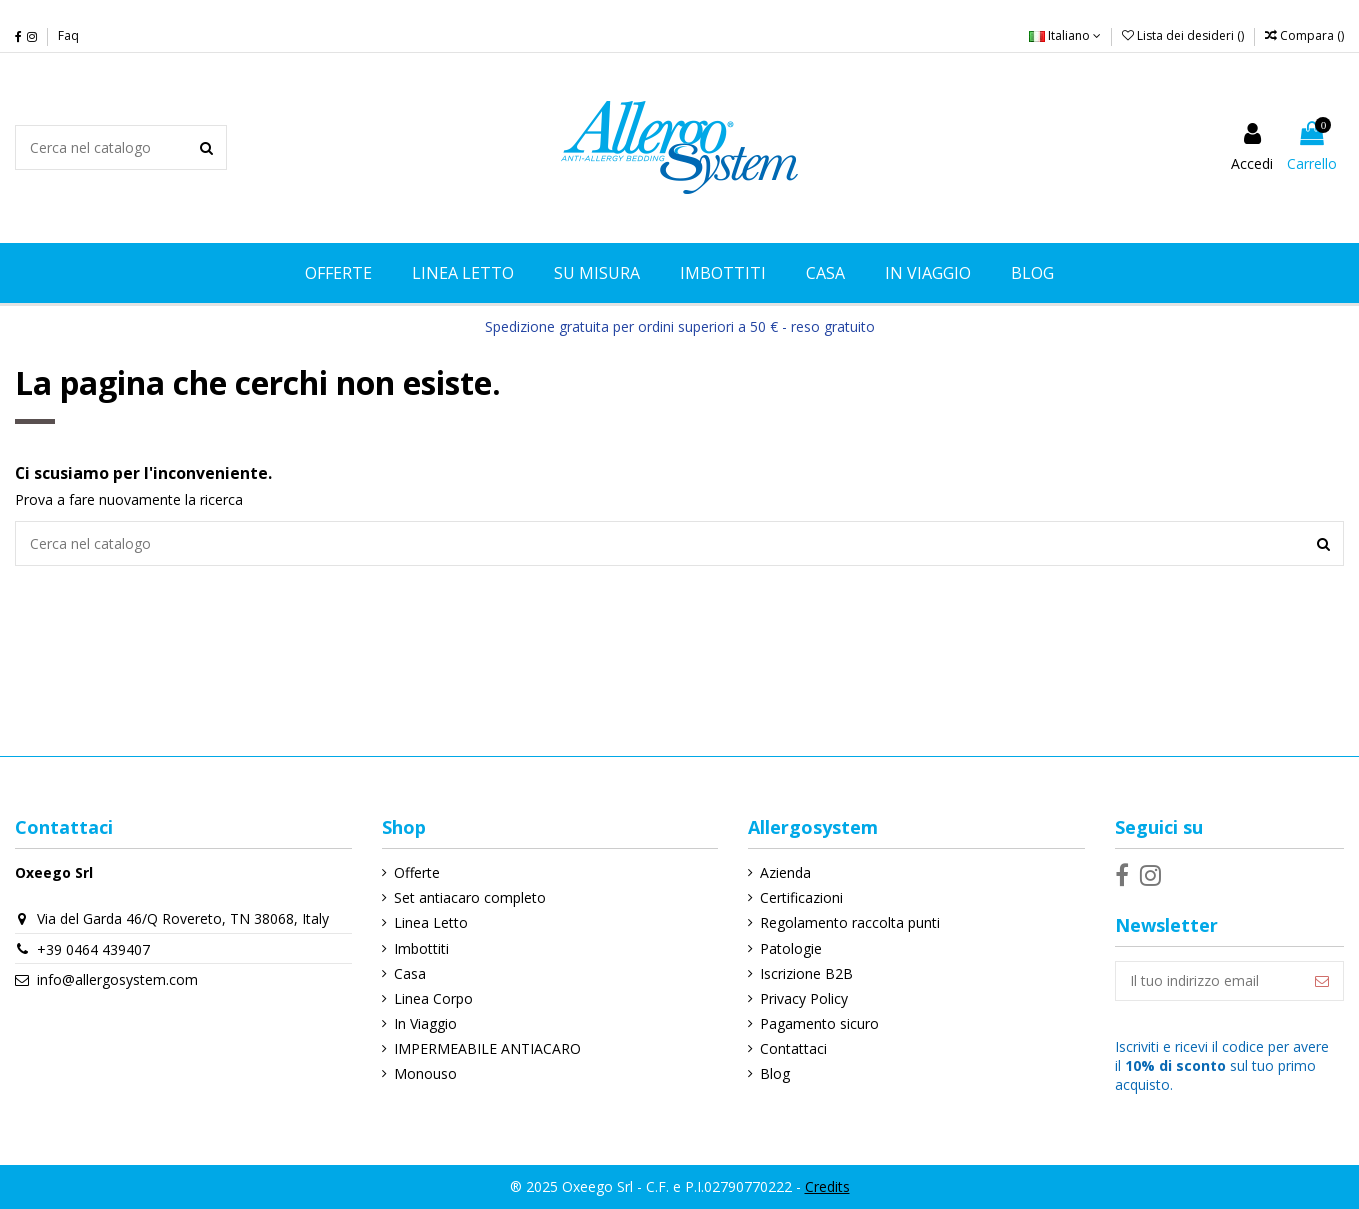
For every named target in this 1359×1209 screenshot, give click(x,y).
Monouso (425, 1073)
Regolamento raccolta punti (850, 922)
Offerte (417, 872)
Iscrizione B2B (806, 973)
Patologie (791, 948)
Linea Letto (431, 922)
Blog (775, 1073)
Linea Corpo (433, 998)
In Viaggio (425, 1023)
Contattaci (793, 1048)
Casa (410, 973)
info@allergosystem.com (117, 979)
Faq (68, 35)
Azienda (785, 872)
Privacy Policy (804, 998)
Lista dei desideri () (1184, 35)
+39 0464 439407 (93, 949)
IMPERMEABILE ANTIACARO (487, 1048)
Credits (827, 1186)
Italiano (1065, 35)
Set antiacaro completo (470, 897)
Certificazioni (801, 897)
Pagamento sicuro (819, 1023)
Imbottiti (421, 948)
